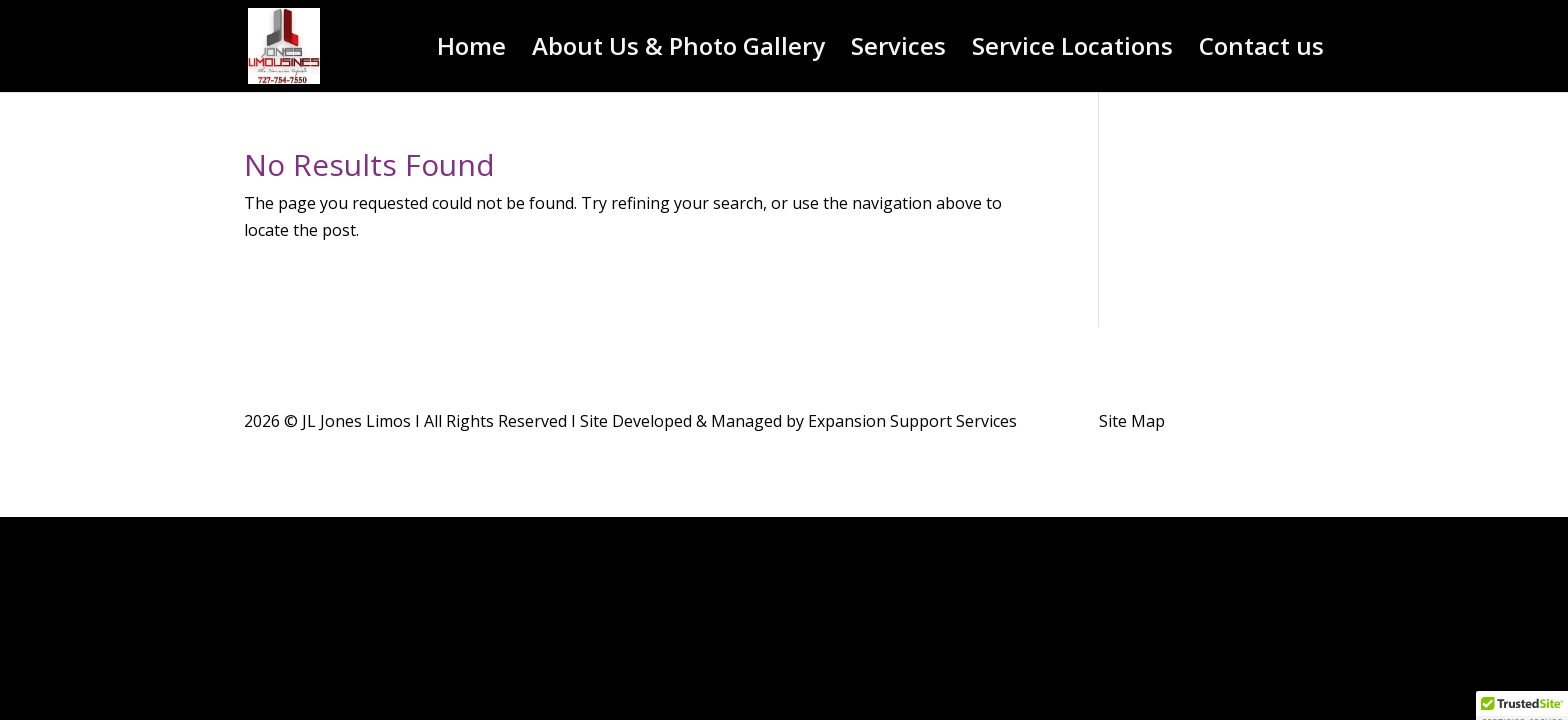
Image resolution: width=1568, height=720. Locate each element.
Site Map (1132, 421)
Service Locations (1072, 50)
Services (898, 50)
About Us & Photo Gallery (678, 50)
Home (471, 50)
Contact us (1261, 50)
